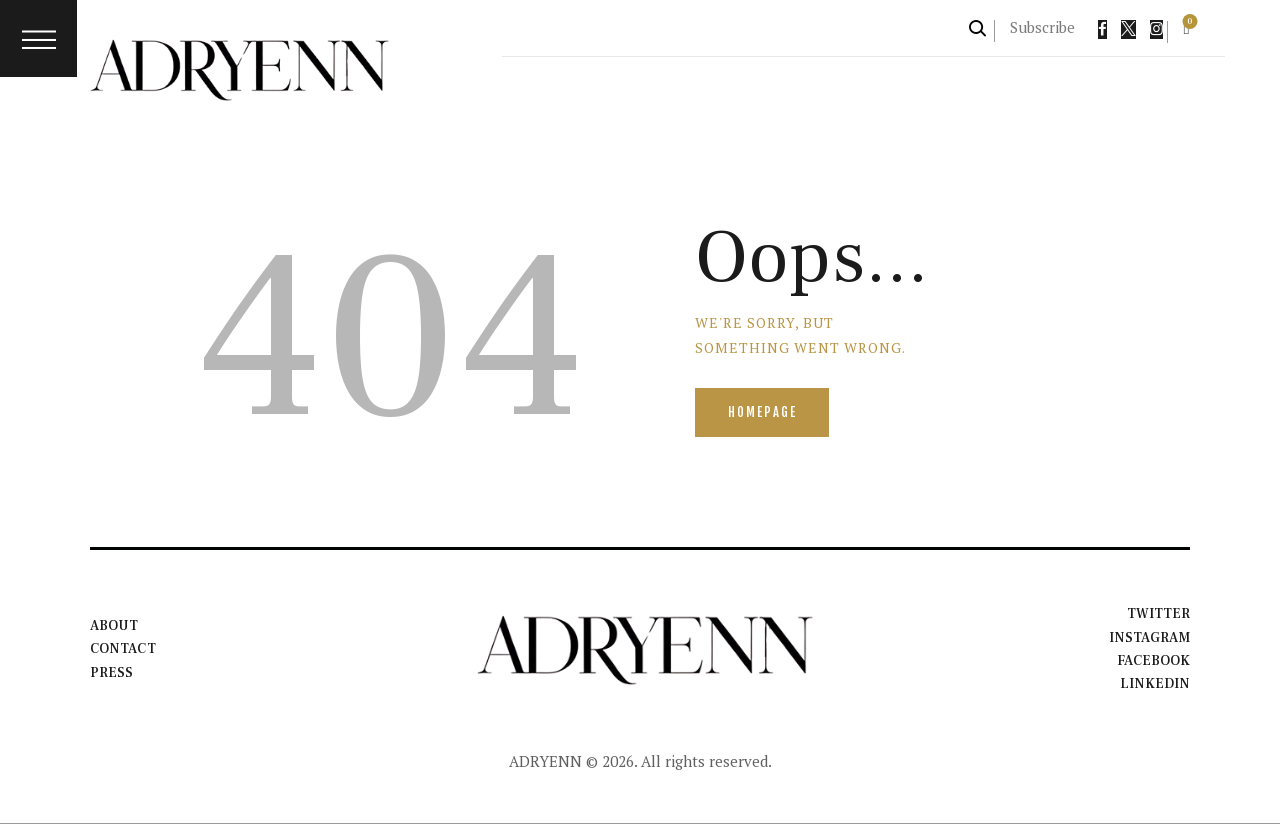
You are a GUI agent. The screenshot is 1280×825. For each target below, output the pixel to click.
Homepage (764, 413)
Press (111, 673)
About (114, 626)
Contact (123, 650)
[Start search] (978, 28)
